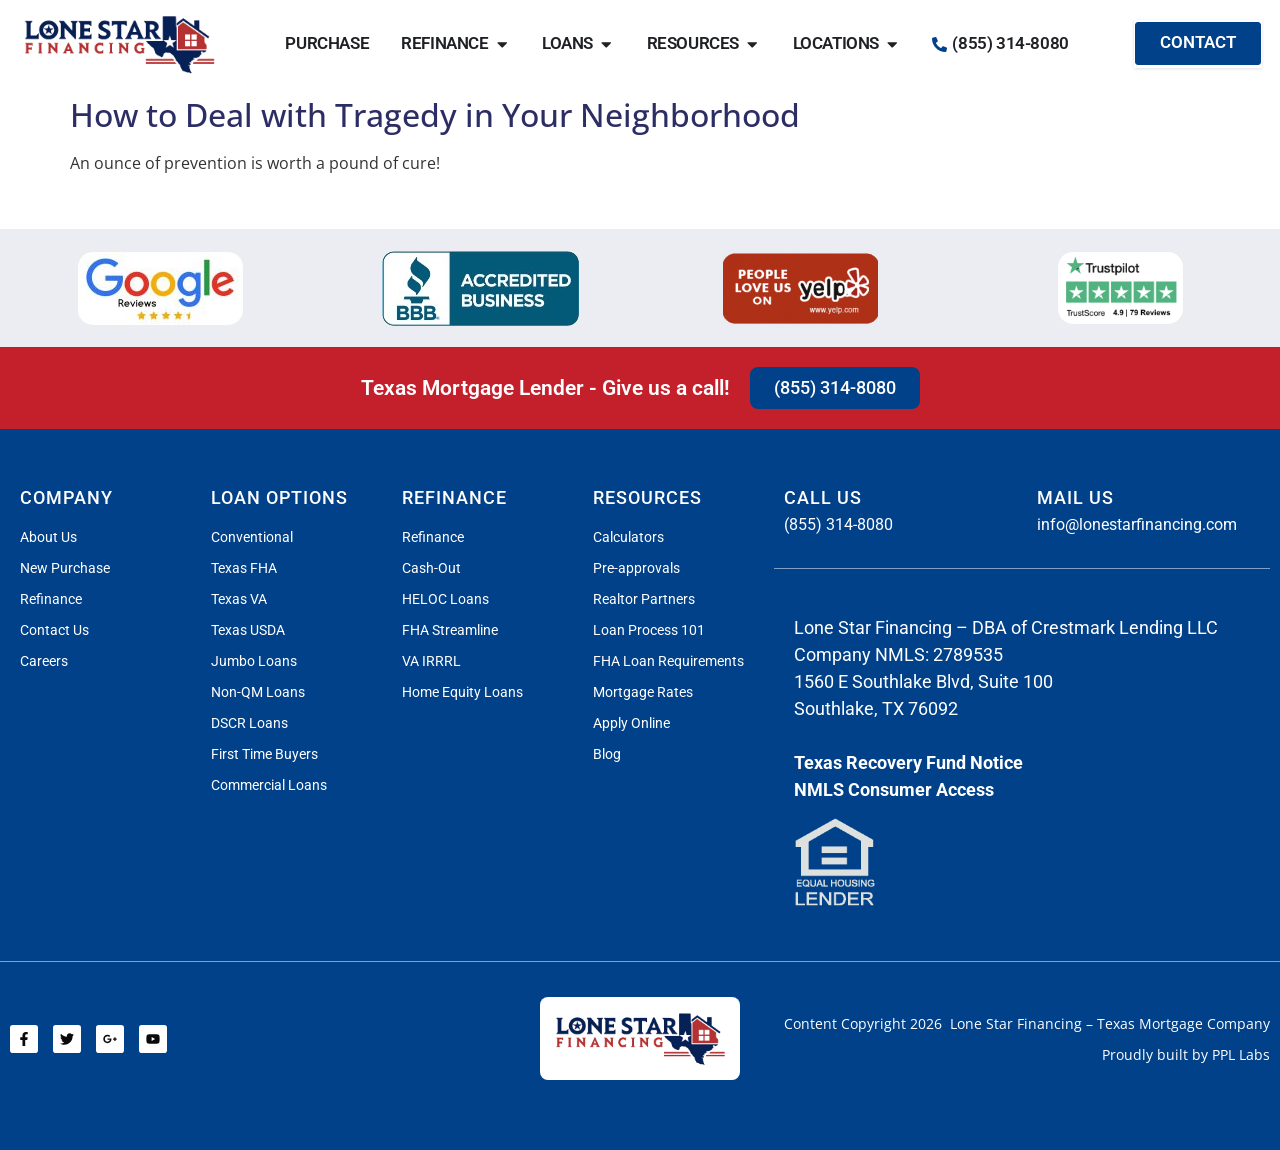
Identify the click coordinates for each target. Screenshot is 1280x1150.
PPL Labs (1241, 1054)
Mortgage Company (1204, 1023)
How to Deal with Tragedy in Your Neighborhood (435, 114)
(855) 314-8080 (838, 524)
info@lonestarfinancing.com (1137, 524)
